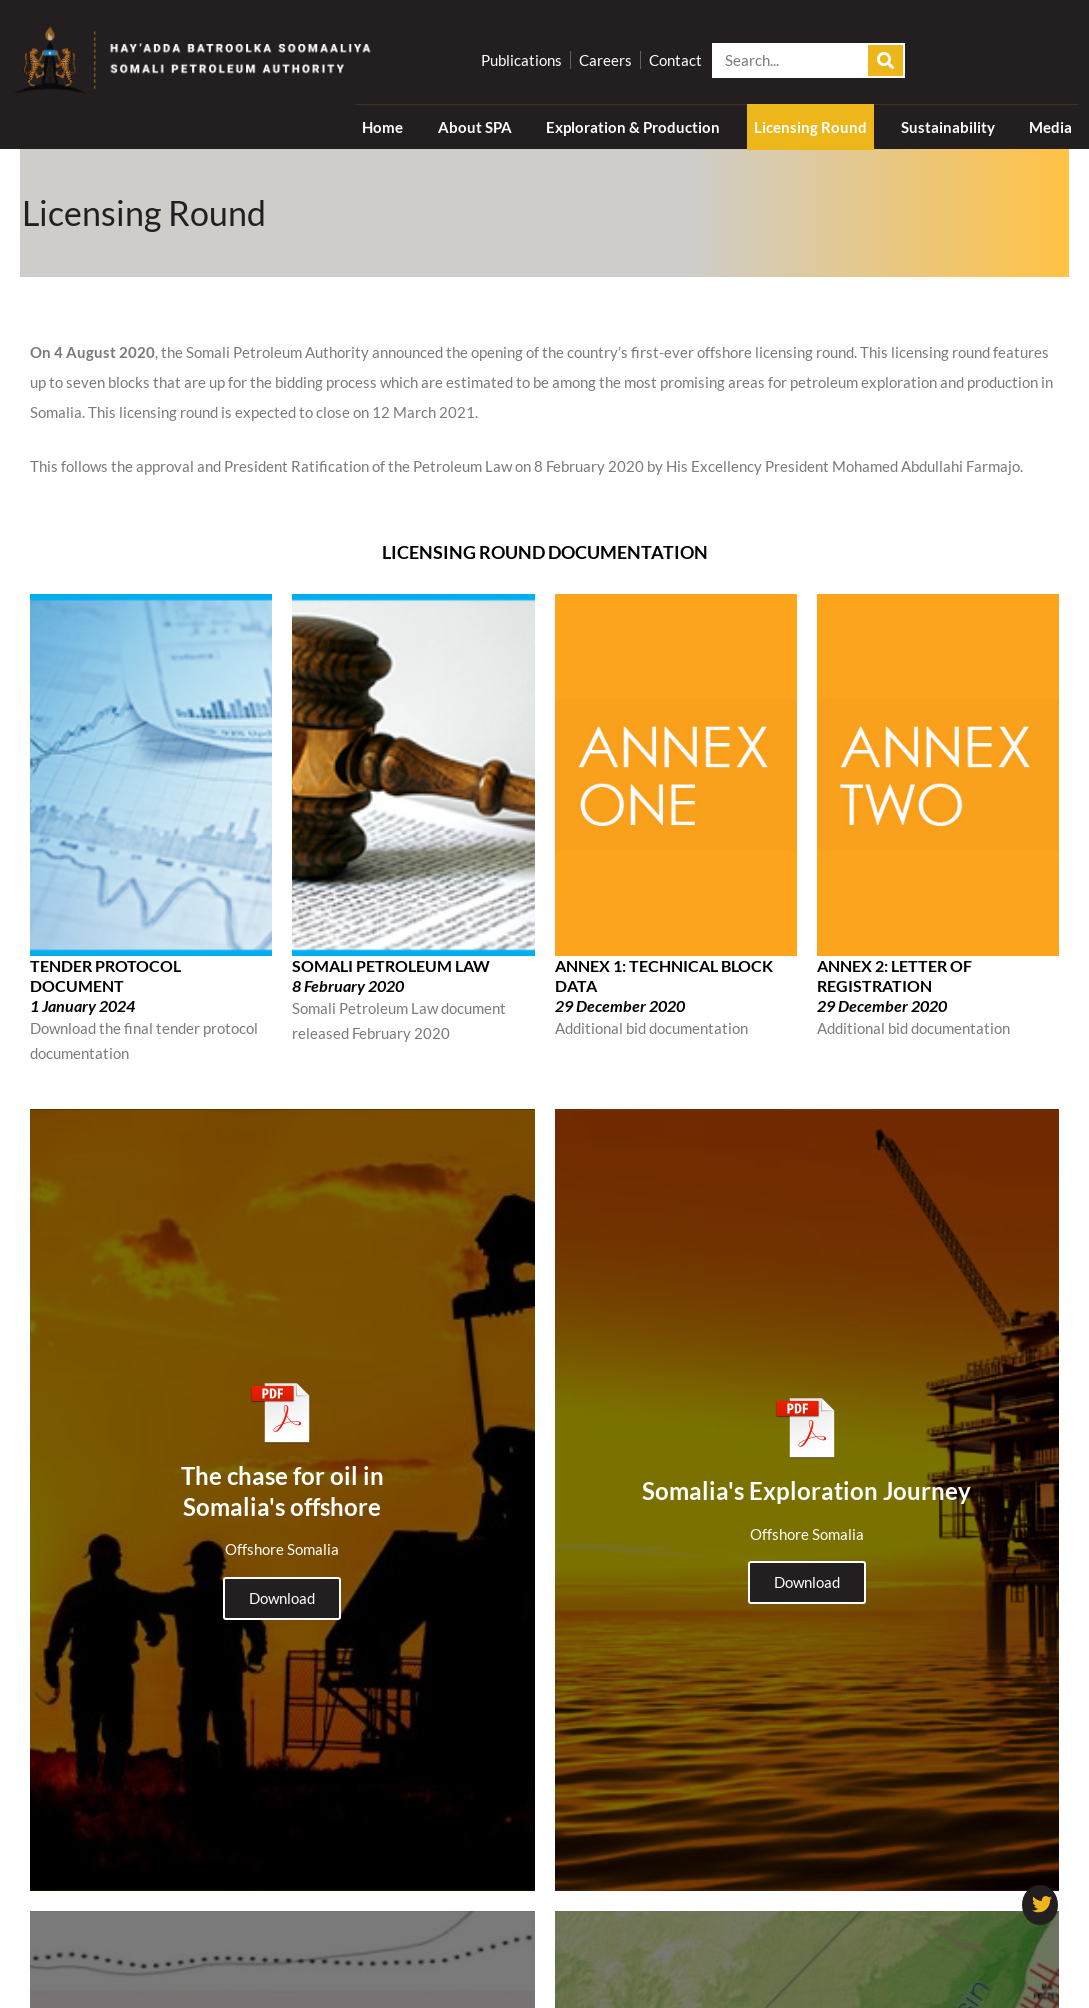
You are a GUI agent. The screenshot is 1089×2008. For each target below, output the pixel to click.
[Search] (885, 60)
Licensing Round (810, 127)
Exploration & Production (633, 127)
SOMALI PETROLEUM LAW (391, 965)
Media (1050, 127)
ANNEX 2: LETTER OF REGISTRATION (894, 975)
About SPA (475, 127)
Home (382, 127)
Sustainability (948, 127)
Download (282, 1580)
